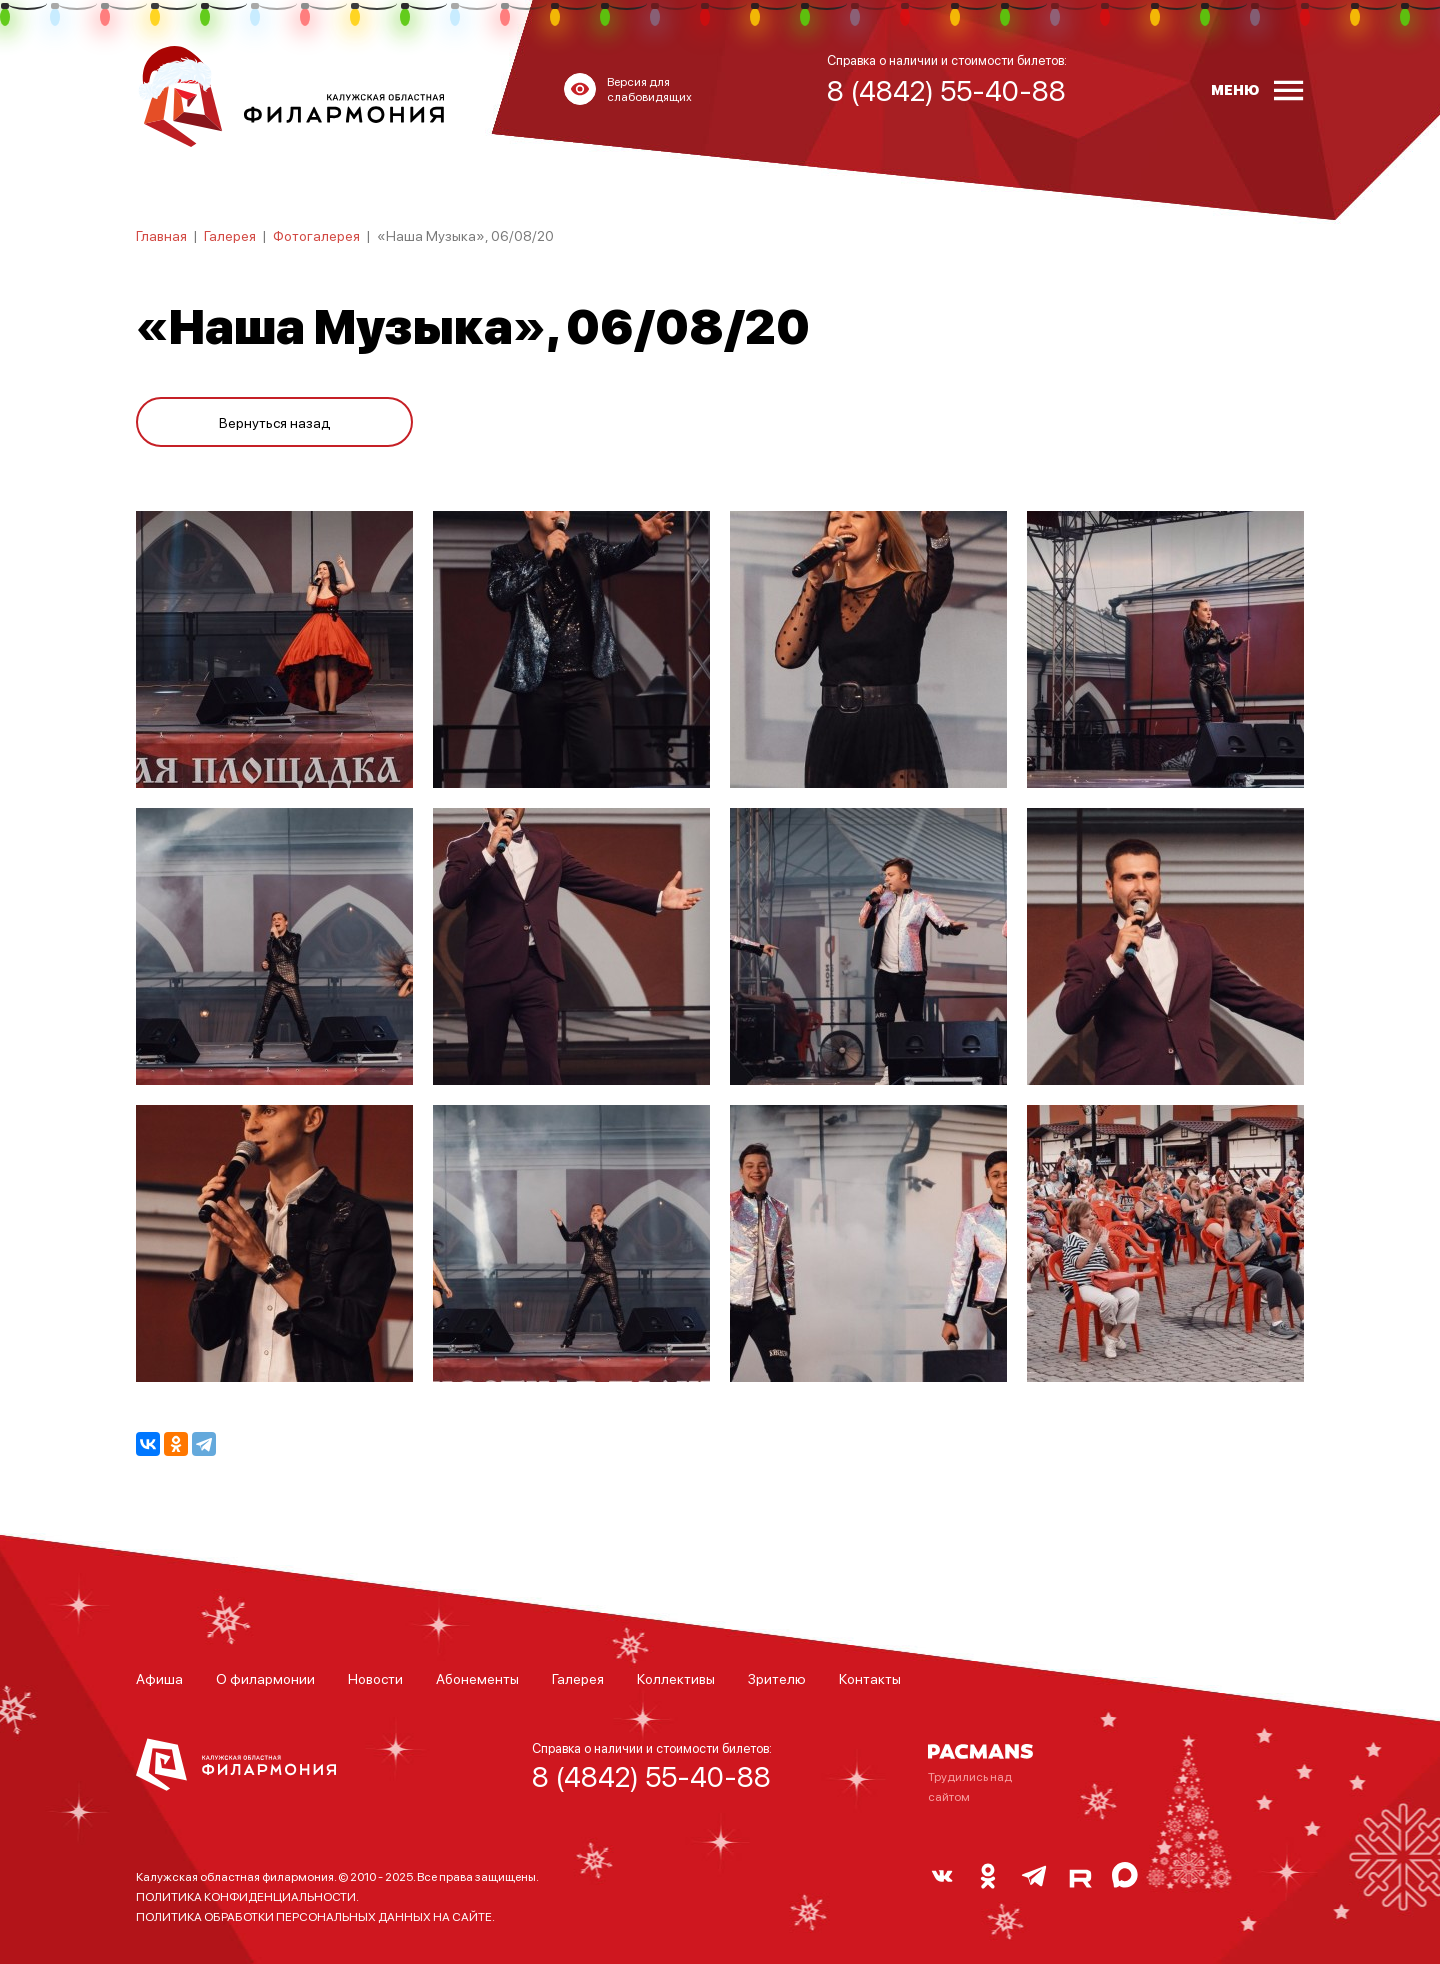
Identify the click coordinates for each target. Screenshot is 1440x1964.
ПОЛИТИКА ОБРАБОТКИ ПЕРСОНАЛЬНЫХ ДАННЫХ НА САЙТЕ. (315, 1916)
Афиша (159, 1678)
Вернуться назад (275, 422)
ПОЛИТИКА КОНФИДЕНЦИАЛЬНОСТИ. (247, 1896)
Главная (161, 235)
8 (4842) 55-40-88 (651, 1776)
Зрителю (777, 1678)
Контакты (870, 1678)
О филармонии (265, 1678)
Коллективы (676, 1678)
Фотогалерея (316, 235)
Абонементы (477, 1678)
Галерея (230, 235)
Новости (375, 1678)
